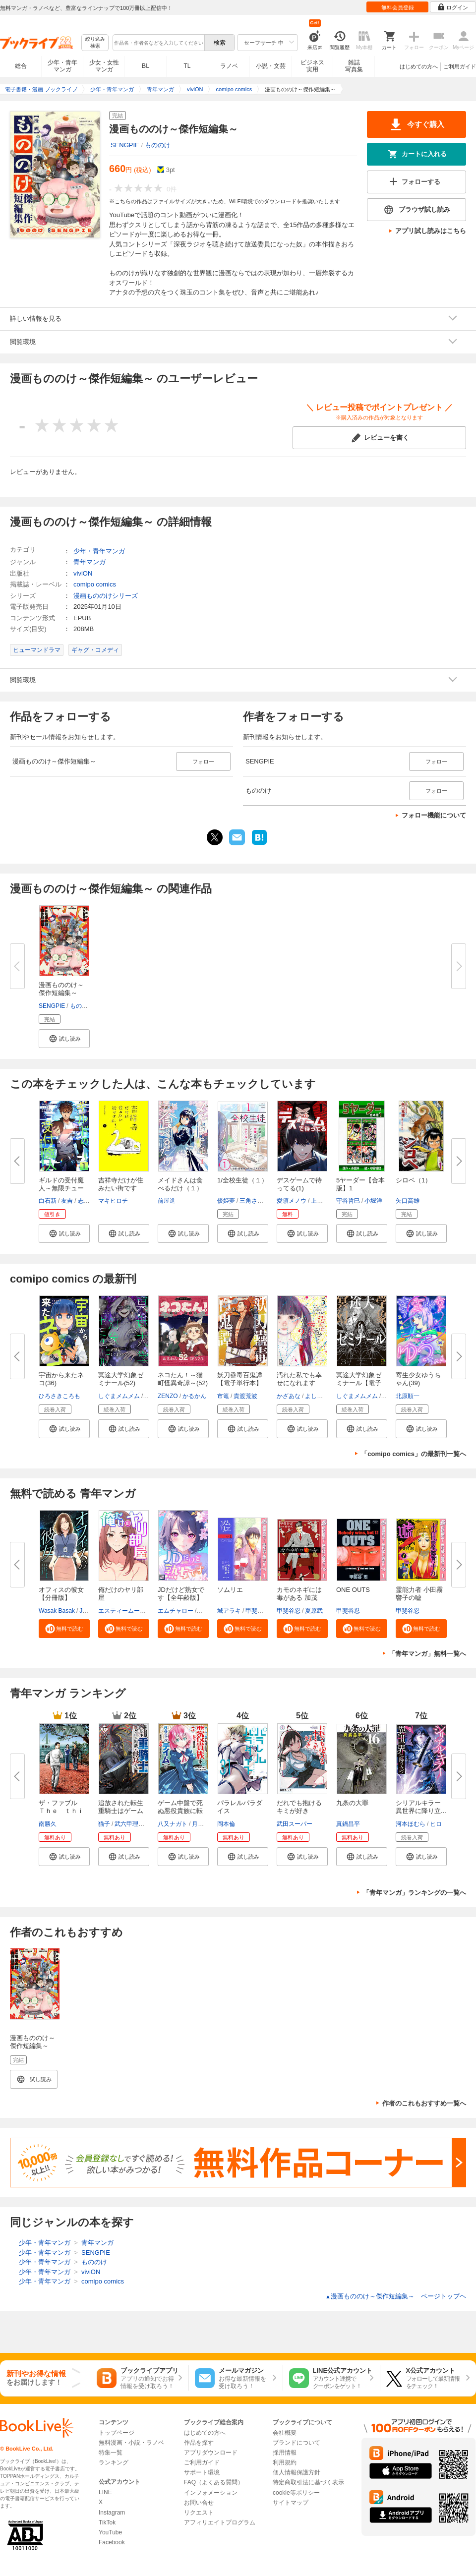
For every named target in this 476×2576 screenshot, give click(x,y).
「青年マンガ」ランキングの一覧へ (414, 1892)
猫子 (104, 1823)
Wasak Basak (57, 1610)
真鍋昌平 (348, 1823)
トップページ (116, 2432)
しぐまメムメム (119, 1396)
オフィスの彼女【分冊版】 (61, 1593)
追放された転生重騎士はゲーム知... (120, 1810)
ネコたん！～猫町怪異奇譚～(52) (183, 1379)
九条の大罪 (352, 1803)
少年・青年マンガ (62, 66)
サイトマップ (290, 2502)
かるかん (194, 1396)
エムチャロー (175, 1610)
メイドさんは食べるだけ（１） (180, 1184)
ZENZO (168, 1396)
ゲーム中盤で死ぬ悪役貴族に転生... (180, 1810)
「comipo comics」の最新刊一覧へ (413, 1454)
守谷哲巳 (348, 1200)
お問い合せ (199, 2502)
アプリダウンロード (211, 2452)
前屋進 (167, 1200)
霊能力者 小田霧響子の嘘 (419, 1593)
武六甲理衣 (129, 1823)
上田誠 (320, 1200)
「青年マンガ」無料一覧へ (427, 1653)
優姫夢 (226, 1200)
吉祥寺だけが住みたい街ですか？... (120, 1188)
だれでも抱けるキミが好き (299, 1807)
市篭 (223, 1396)
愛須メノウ (291, 1200)
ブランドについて (296, 2442)
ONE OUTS (353, 1589)
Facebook (112, 2542)
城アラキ (229, 1610)
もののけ (158, 145)
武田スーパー (294, 1823)
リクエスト (199, 2512)
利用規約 (285, 2462)
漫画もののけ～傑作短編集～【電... (61, 992)
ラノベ (229, 65)
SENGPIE (125, 145)
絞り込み (95, 43)
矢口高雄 (407, 1200)
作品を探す (199, 2442)
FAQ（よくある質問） (213, 2482)
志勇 (84, 1200)
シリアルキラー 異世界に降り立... (421, 1807)
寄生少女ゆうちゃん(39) (418, 1379)
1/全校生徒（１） (242, 1180)
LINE (105, 2492)
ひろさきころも (59, 1396)
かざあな (288, 1396)
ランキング (113, 2462)
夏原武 (314, 1610)
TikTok (107, 2522)
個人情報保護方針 (296, 2472)
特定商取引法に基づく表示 (308, 2482)
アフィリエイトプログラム (219, 2522)
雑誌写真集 (354, 66)
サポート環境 (202, 2472)
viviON (82, 573)
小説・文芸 (271, 65)
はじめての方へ (419, 66)
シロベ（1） (413, 1180)
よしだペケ (320, 1396)
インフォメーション (211, 2492)
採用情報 (285, 2452)
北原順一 (407, 1396)
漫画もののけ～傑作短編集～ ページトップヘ (395, 2296)
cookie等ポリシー (296, 2492)
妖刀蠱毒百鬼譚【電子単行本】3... (239, 1383)
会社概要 (285, 2432)
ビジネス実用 (312, 66)
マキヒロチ (113, 1200)
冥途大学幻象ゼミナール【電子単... (358, 1383)
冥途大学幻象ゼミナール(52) (120, 1379)
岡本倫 (226, 1823)
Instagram (112, 2512)
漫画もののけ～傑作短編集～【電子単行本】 (32, 2045)
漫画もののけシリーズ (105, 595)
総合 (21, 65)
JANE (87, 1610)
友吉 (67, 1200)
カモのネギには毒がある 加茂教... (299, 1597)
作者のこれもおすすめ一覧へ (424, 2103)
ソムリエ (230, 1589)
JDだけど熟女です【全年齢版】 (181, 1593)
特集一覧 (110, 2452)
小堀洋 (373, 1200)
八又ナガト (172, 1823)
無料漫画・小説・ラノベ (131, 2442)
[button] (64, 1038)
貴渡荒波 (245, 1396)
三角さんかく (257, 1200)
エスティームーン (122, 1610)
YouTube (110, 2532)
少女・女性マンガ (104, 66)
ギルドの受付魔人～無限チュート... (61, 1188)
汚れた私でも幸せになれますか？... (299, 1383)
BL (146, 65)
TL (186, 65)
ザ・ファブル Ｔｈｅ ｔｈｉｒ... (61, 1810)
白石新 (48, 1200)
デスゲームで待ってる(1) (299, 1184)
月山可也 (204, 1823)
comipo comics (94, 584)
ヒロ (436, 1823)
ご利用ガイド (459, 66)
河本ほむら (410, 1823)
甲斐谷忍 (257, 1610)
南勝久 (48, 1823)
